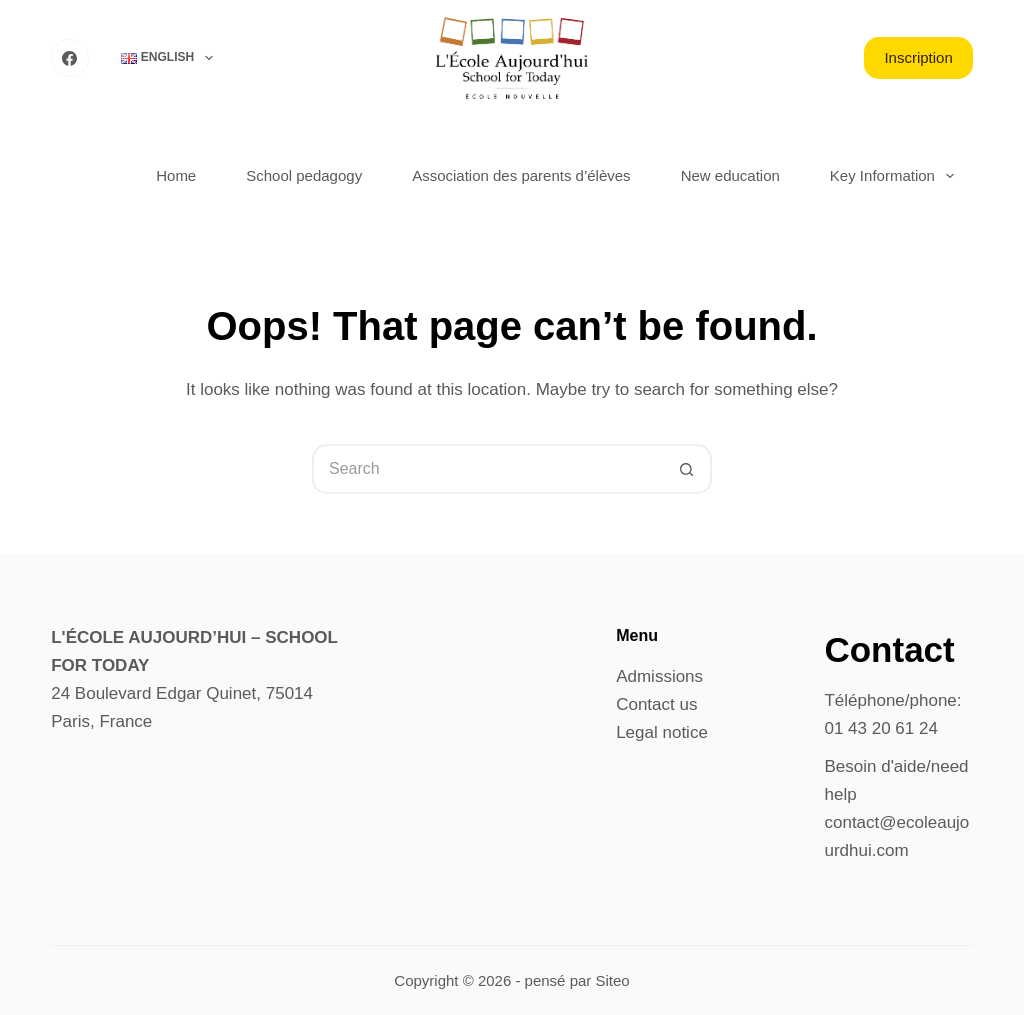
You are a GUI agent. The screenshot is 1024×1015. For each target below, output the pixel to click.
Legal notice (662, 732)
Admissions (659, 676)
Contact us (656, 704)
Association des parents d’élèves (521, 175)
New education (730, 175)
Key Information (896, 176)
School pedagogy (304, 175)
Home (176, 175)
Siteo (612, 980)
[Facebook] (70, 58)
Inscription (918, 57)
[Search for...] (487, 469)
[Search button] (687, 469)
